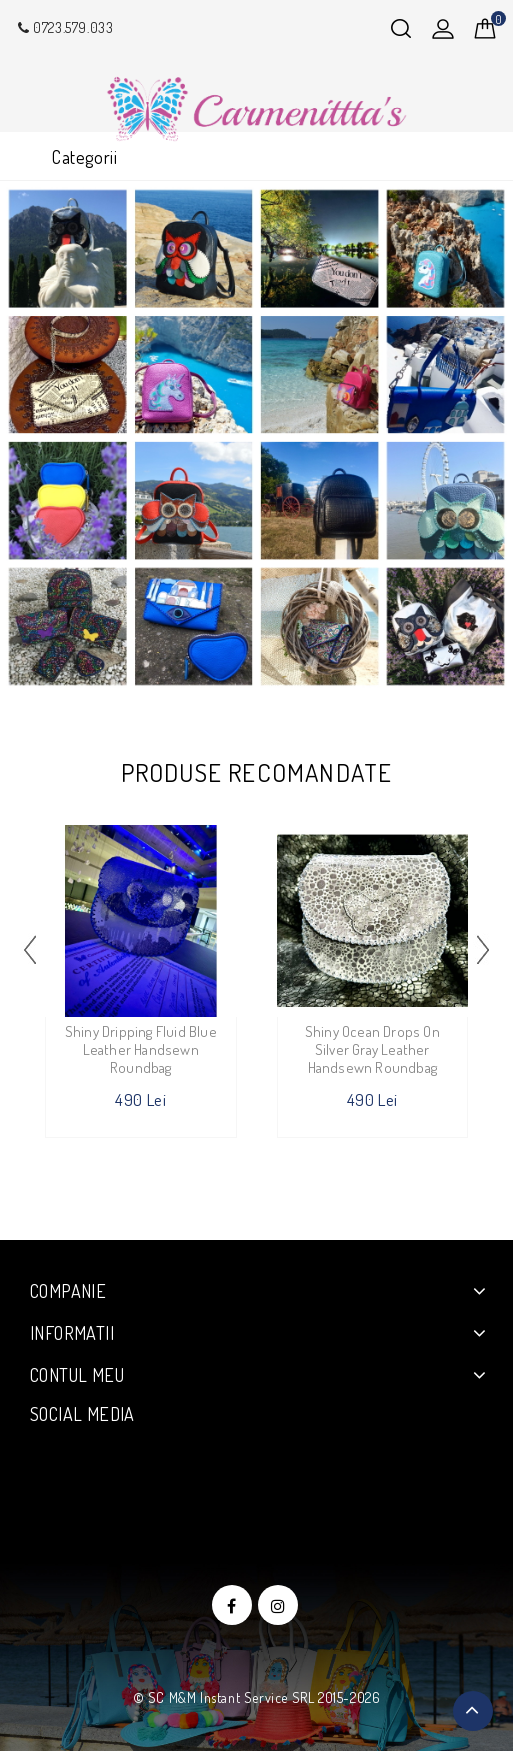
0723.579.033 (64, 27)
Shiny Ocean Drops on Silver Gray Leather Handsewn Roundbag (372, 1049)
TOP (473, 1711)
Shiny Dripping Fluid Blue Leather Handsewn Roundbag (141, 1049)
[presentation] (30, 949)
